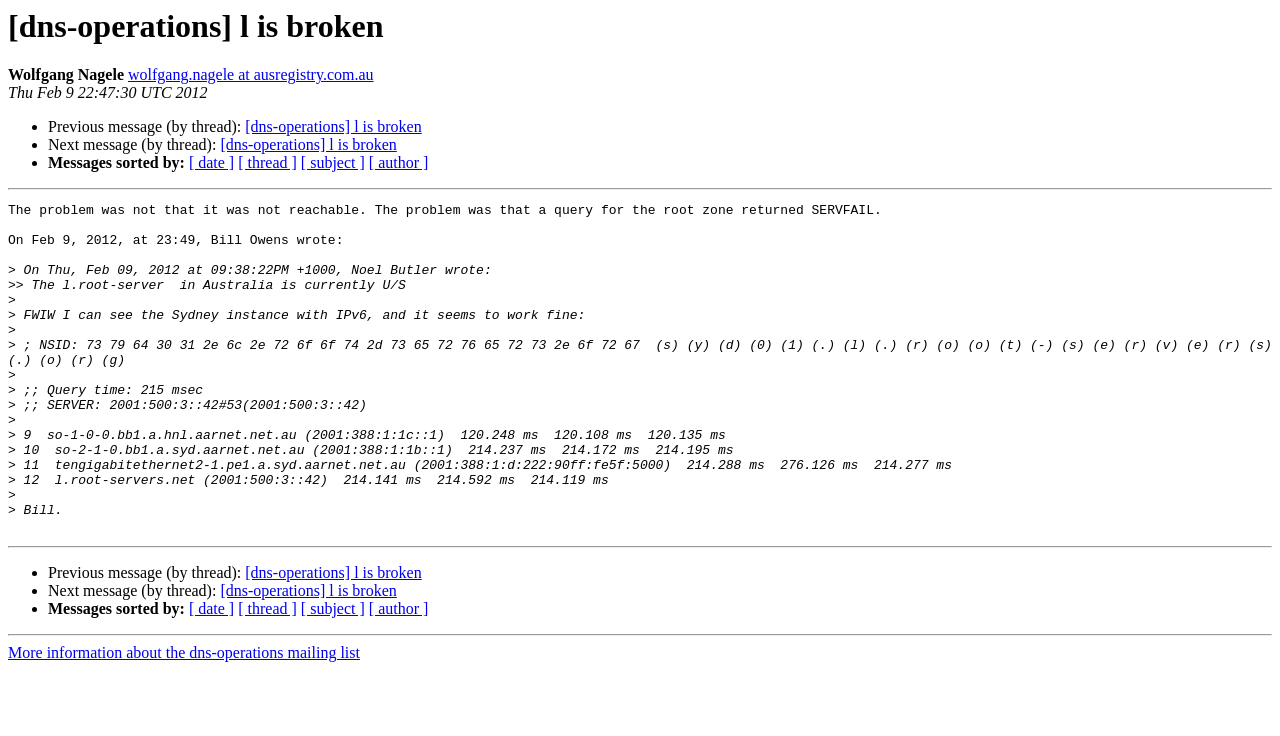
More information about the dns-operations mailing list (184, 718)
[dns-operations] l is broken (333, 126)
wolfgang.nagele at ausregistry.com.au (251, 74)
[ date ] (211, 162)
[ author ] (399, 162)
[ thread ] (267, 162)
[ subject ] (333, 162)
